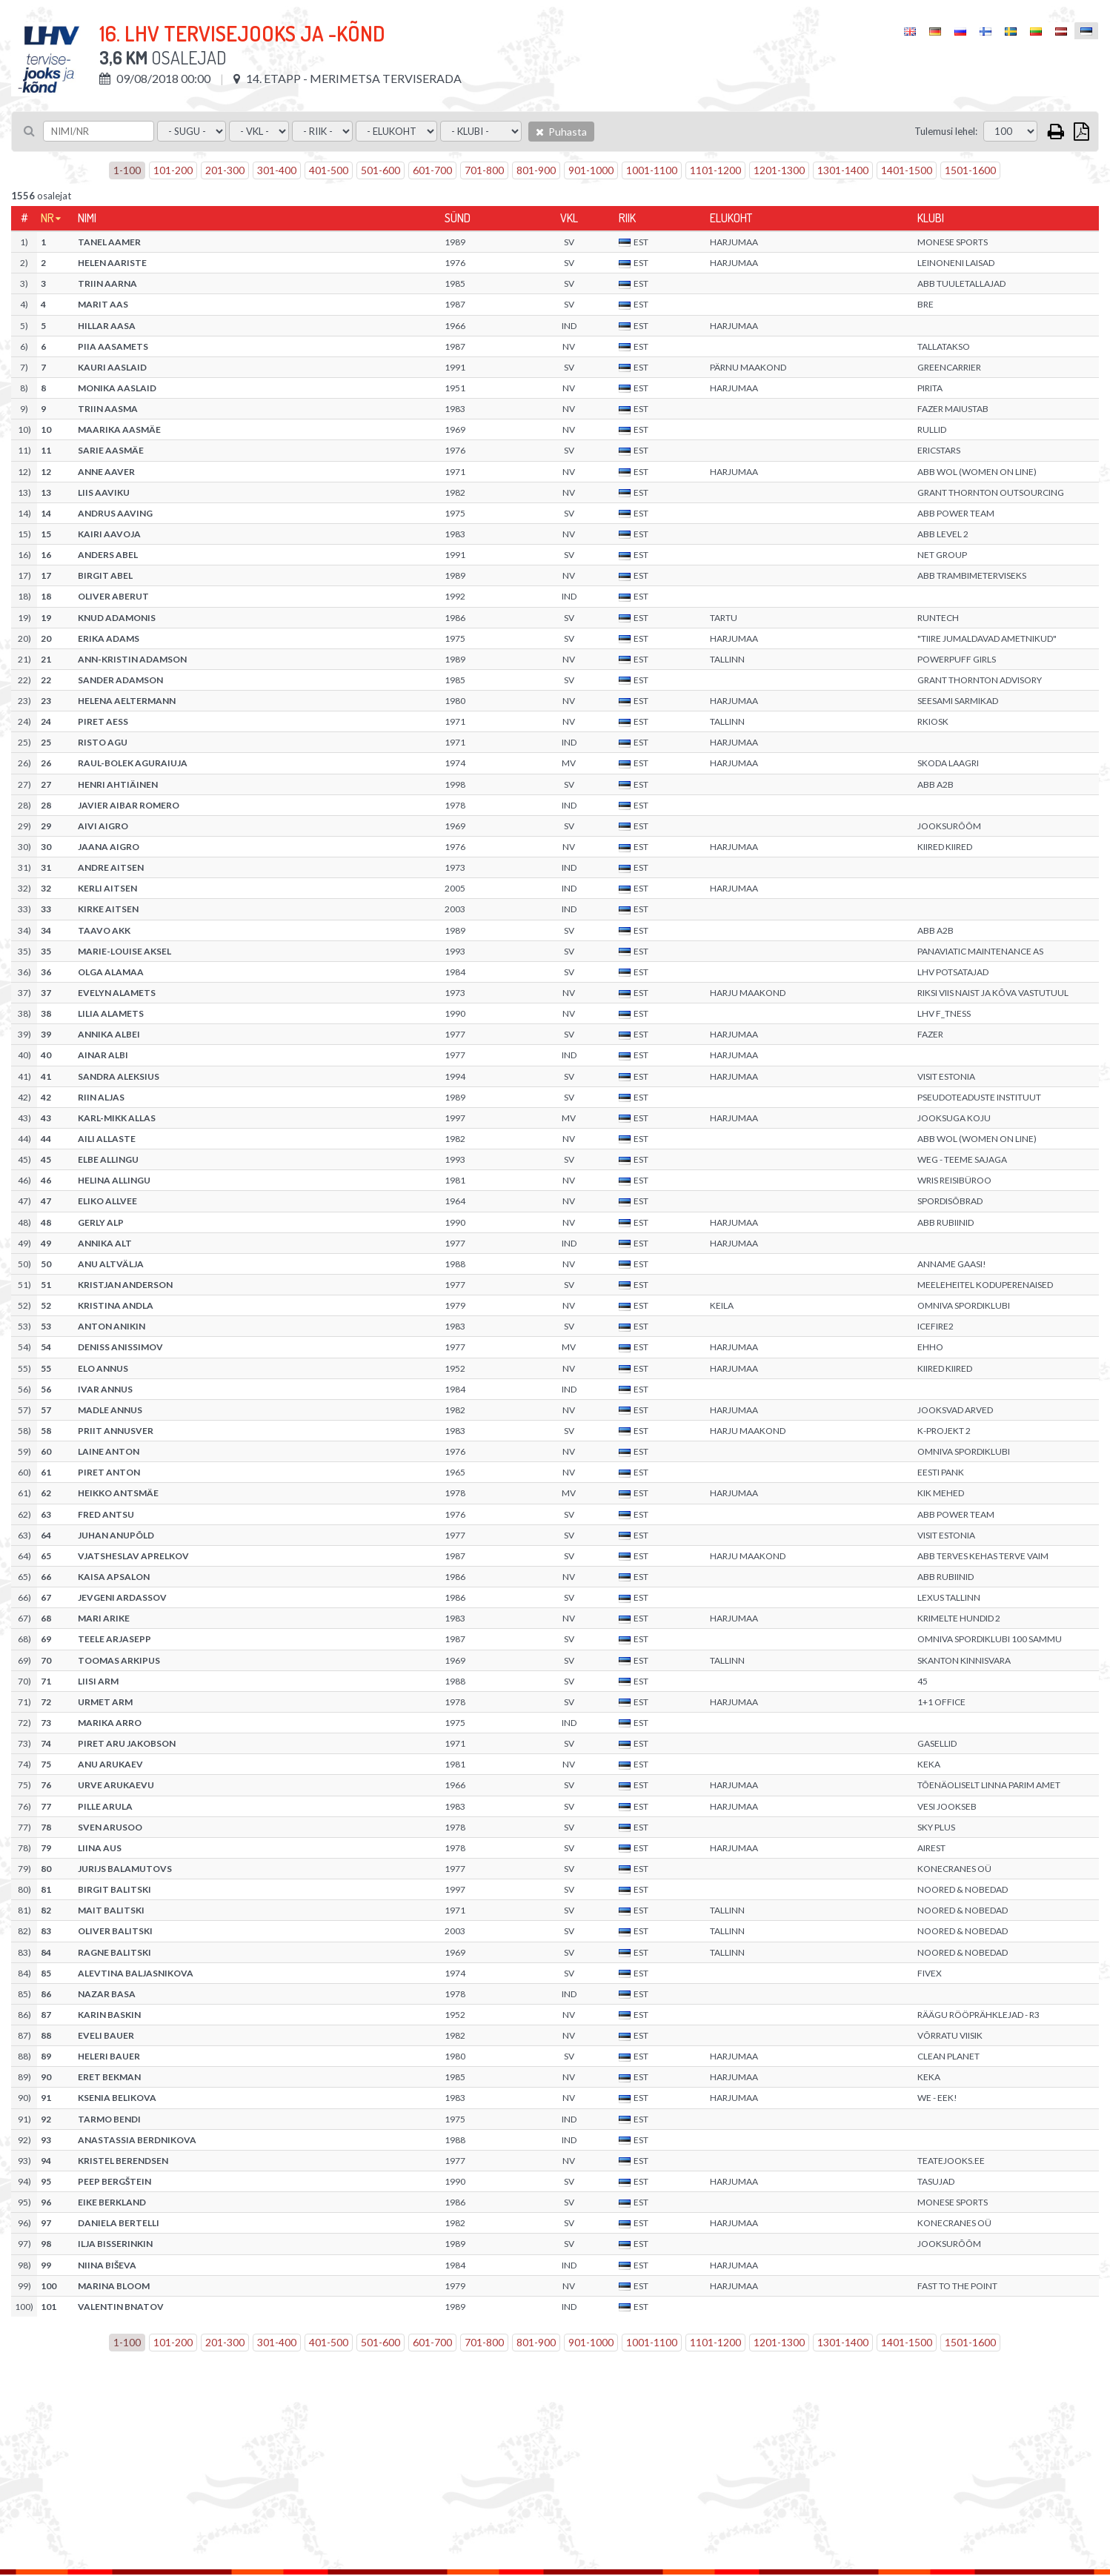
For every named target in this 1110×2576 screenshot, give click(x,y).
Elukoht (731, 217)
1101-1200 (715, 170)
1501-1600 (970, 170)
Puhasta (561, 131)
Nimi (87, 217)
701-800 (484, 170)
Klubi (930, 217)
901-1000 (591, 170)
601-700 (432, 170)
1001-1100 (651, 170)
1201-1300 (779, 170)
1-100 (127, 170)
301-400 (276, 170)
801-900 (536, 170)
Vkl (569, 217)
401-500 (328, 170)
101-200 (173, 170)
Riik (627, 217)
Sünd (458, 217)
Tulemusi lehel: (945, 131)
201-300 (225, 170)
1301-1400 (842, 170)
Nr (47, 217)
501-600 (380, 170)
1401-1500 (906, 170)
